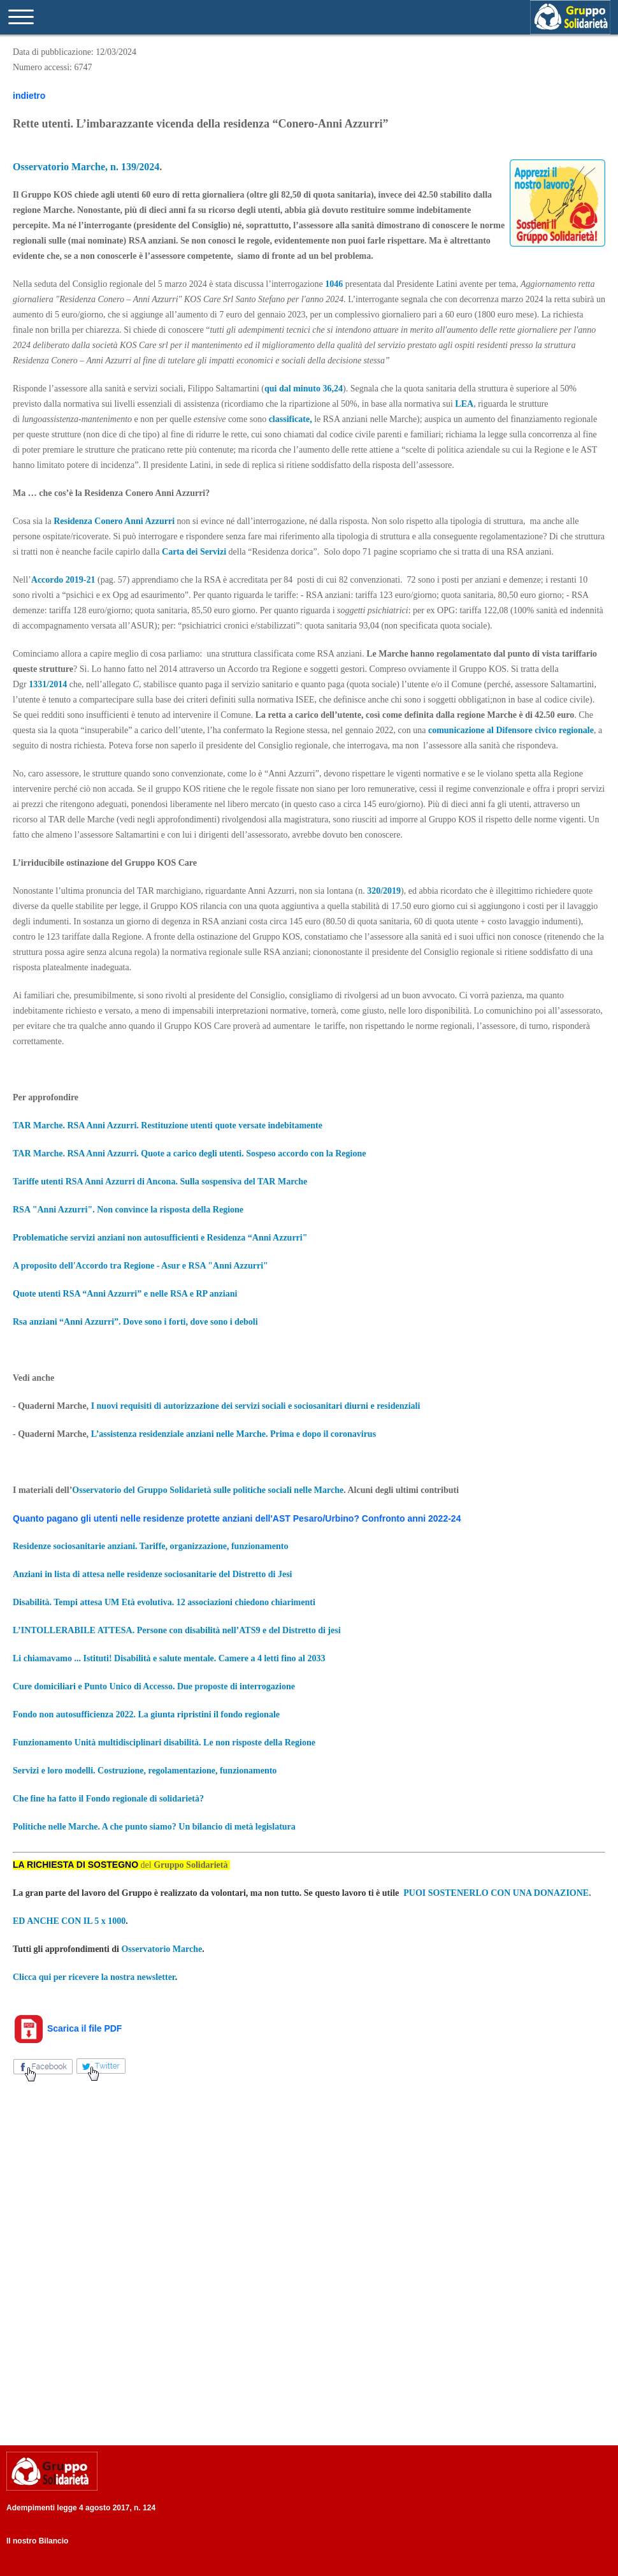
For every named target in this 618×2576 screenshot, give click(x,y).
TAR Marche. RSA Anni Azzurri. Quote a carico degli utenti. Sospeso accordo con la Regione (189, 1153)
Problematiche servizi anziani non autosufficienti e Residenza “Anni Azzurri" (160, 1237)
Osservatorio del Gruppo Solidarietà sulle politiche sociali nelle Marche (207, 1490)
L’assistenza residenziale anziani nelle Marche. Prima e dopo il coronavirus (233, 1434)
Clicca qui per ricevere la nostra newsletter (94, 1977)
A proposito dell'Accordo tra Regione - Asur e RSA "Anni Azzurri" (140, 1265)
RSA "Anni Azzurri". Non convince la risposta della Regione (128, 1209)
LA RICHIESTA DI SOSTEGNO (75, 1864)
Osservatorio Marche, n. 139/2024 (86, 166)
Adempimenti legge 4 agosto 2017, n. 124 (80, 2507)
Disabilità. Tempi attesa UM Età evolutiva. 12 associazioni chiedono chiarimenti (164, 1602)
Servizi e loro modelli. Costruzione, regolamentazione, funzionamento (145, 1770)
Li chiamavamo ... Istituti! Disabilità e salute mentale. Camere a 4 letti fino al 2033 (169, 1658)
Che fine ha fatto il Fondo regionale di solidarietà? (108, 1798)
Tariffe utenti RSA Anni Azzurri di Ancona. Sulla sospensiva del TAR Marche (160, 1181)
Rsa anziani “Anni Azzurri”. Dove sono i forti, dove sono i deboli (135, 1322)
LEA (464, 404)
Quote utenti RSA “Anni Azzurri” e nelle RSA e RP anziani (125, 1294)
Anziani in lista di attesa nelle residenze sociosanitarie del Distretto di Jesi (152, 1574)
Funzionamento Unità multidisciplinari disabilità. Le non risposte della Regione (164, 1742)
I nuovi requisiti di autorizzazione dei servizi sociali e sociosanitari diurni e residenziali (255, 1406)
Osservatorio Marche (161, 1949)
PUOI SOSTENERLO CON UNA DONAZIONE (496, 1893)
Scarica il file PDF (67, 2028)
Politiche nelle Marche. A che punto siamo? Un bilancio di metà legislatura (154, 1826)
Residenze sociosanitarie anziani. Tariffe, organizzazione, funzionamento (150, 1546)
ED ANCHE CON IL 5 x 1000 (69, 1921)
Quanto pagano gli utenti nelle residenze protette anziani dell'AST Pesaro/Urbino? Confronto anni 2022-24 (237, 1518)
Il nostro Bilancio (37, 2540)
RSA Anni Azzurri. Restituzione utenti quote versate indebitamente (194, 1125)
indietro (29, 96)
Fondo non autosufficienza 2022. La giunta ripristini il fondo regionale (146, 1714)
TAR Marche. (40, 1125)
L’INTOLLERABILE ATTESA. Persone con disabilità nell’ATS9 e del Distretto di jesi (178, 1630)
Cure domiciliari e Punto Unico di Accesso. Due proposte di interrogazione (154, 1686)
